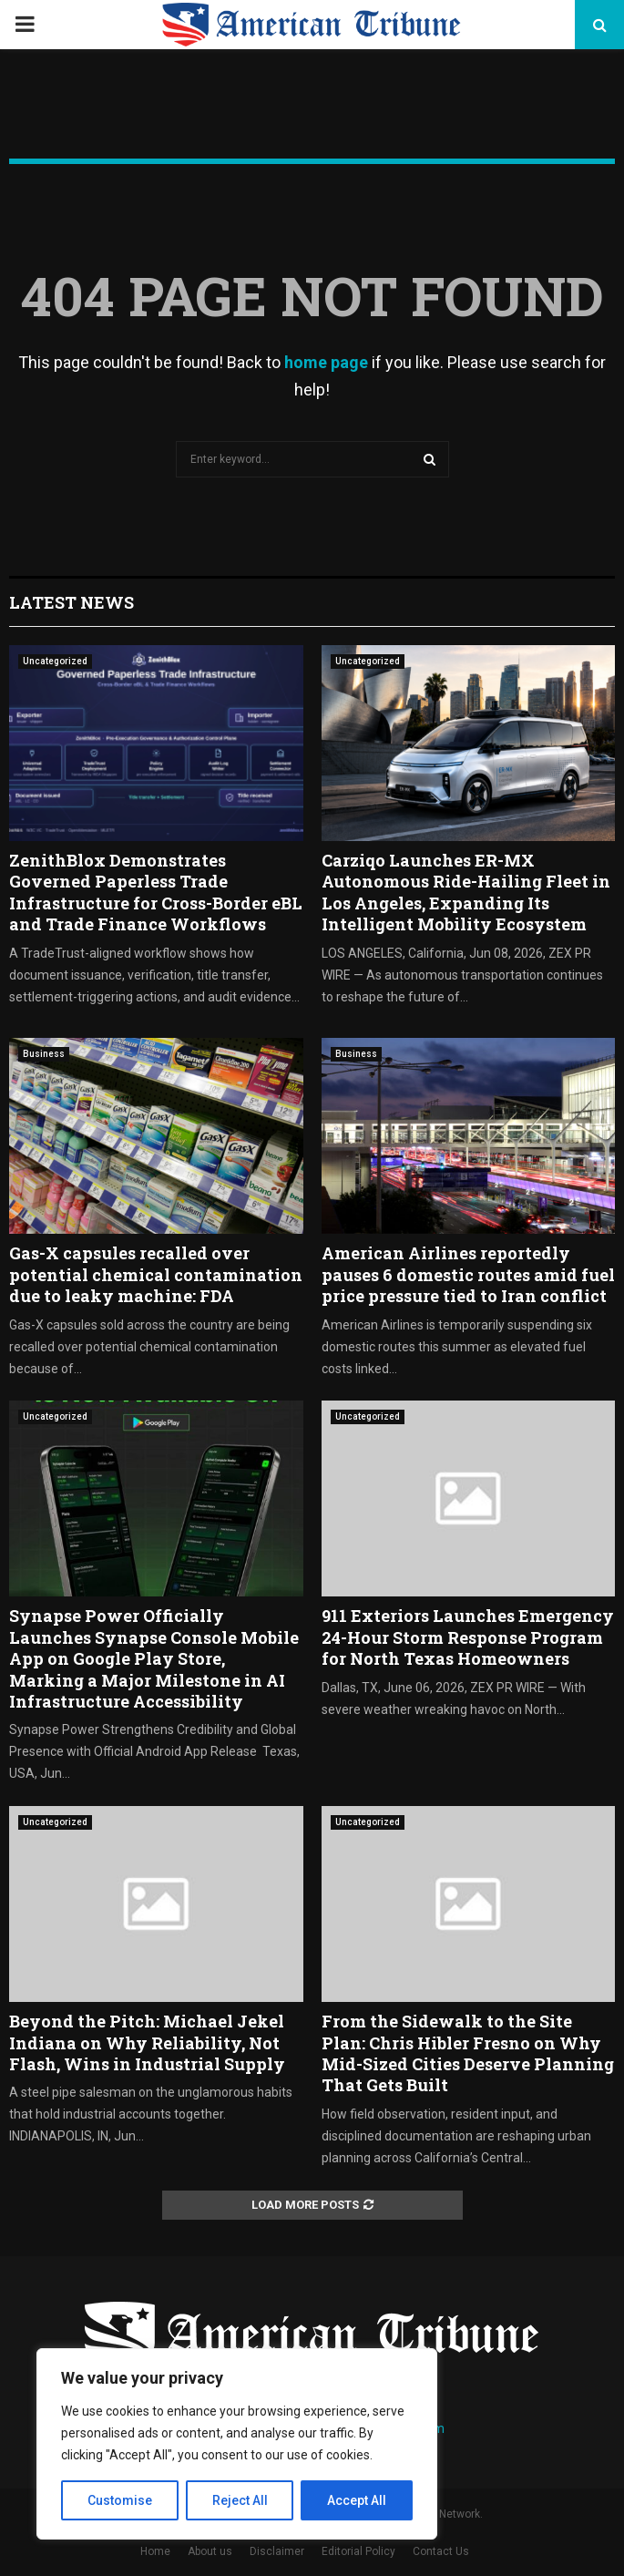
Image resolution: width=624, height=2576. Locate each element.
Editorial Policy (358, 2551)
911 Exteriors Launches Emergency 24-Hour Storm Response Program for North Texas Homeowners (468, 1637)
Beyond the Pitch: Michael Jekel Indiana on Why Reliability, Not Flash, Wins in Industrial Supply (147, 2042)
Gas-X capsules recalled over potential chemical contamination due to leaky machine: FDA (155, 1274)
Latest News (71, 602)
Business (44, 1054)
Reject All (240, 2500)
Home (155, 2551)
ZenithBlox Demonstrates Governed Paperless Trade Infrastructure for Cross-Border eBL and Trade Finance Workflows (155, 892)
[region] (236, 2444)
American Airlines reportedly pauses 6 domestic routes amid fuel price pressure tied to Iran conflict (468, 1274)
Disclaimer (277, 2551)
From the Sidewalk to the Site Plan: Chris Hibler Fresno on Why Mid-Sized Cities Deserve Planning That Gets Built (468, 2053)
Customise (119, 2500)
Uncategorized (55, 661)
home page (326, 362)
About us (210, 2551)
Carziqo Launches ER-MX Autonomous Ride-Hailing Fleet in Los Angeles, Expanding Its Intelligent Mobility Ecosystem (466, 892)
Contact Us (441, 2551)
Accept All (356, 2500)
